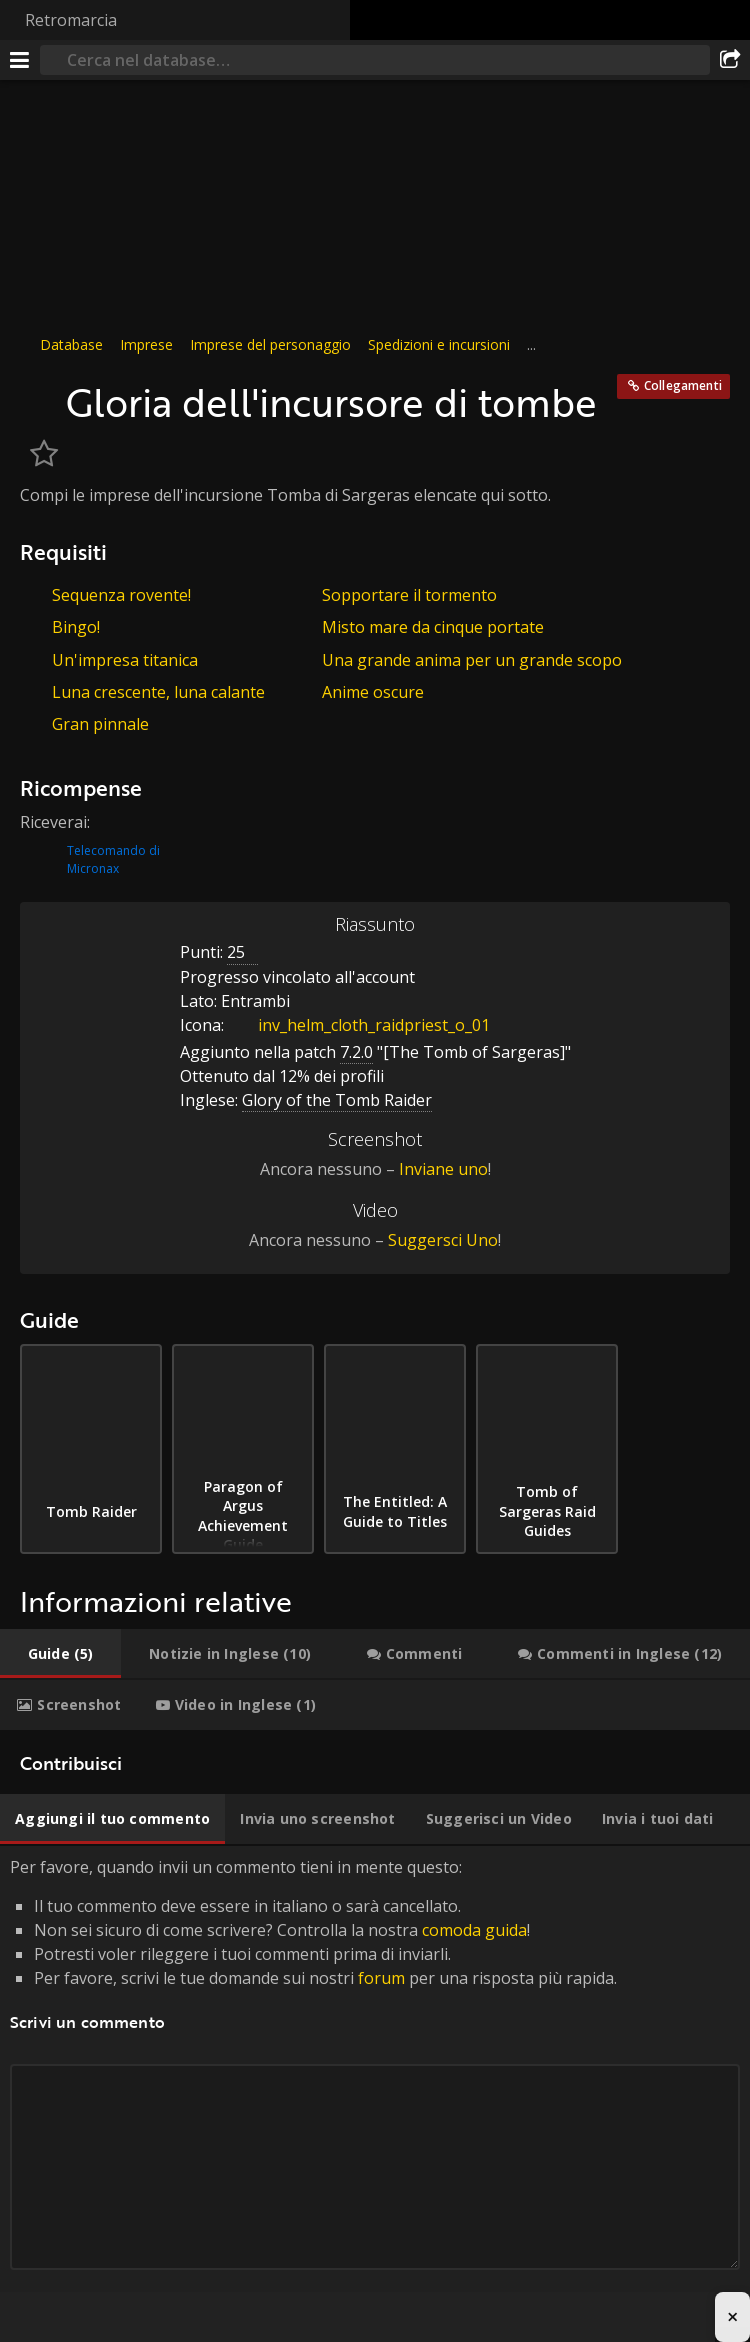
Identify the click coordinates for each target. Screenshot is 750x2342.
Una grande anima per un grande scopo (472, 660)
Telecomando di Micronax (113, 859)
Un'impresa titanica (125, 660)
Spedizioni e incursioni (439, 344)
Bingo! (76, 627)
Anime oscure (373, 692)
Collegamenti (683, 385)
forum (381, 1978)
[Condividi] (730, 60)
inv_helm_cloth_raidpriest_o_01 (359, 1025)
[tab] (60, 1654)
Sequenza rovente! (121, 595)
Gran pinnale (100, 724)
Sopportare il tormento (409, 595)
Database (71, 344)
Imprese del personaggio (270, 344)
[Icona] (38, 392)
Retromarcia (71, 20)
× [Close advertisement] (732, 2316)
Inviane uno (443, 1169)
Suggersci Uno (443, 1240)
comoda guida (474, 1930)
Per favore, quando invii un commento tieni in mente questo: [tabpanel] (375, 2086)
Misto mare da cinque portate (433, 627)
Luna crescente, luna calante (158, 692)
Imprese (146, 344)
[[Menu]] (20, 60)
